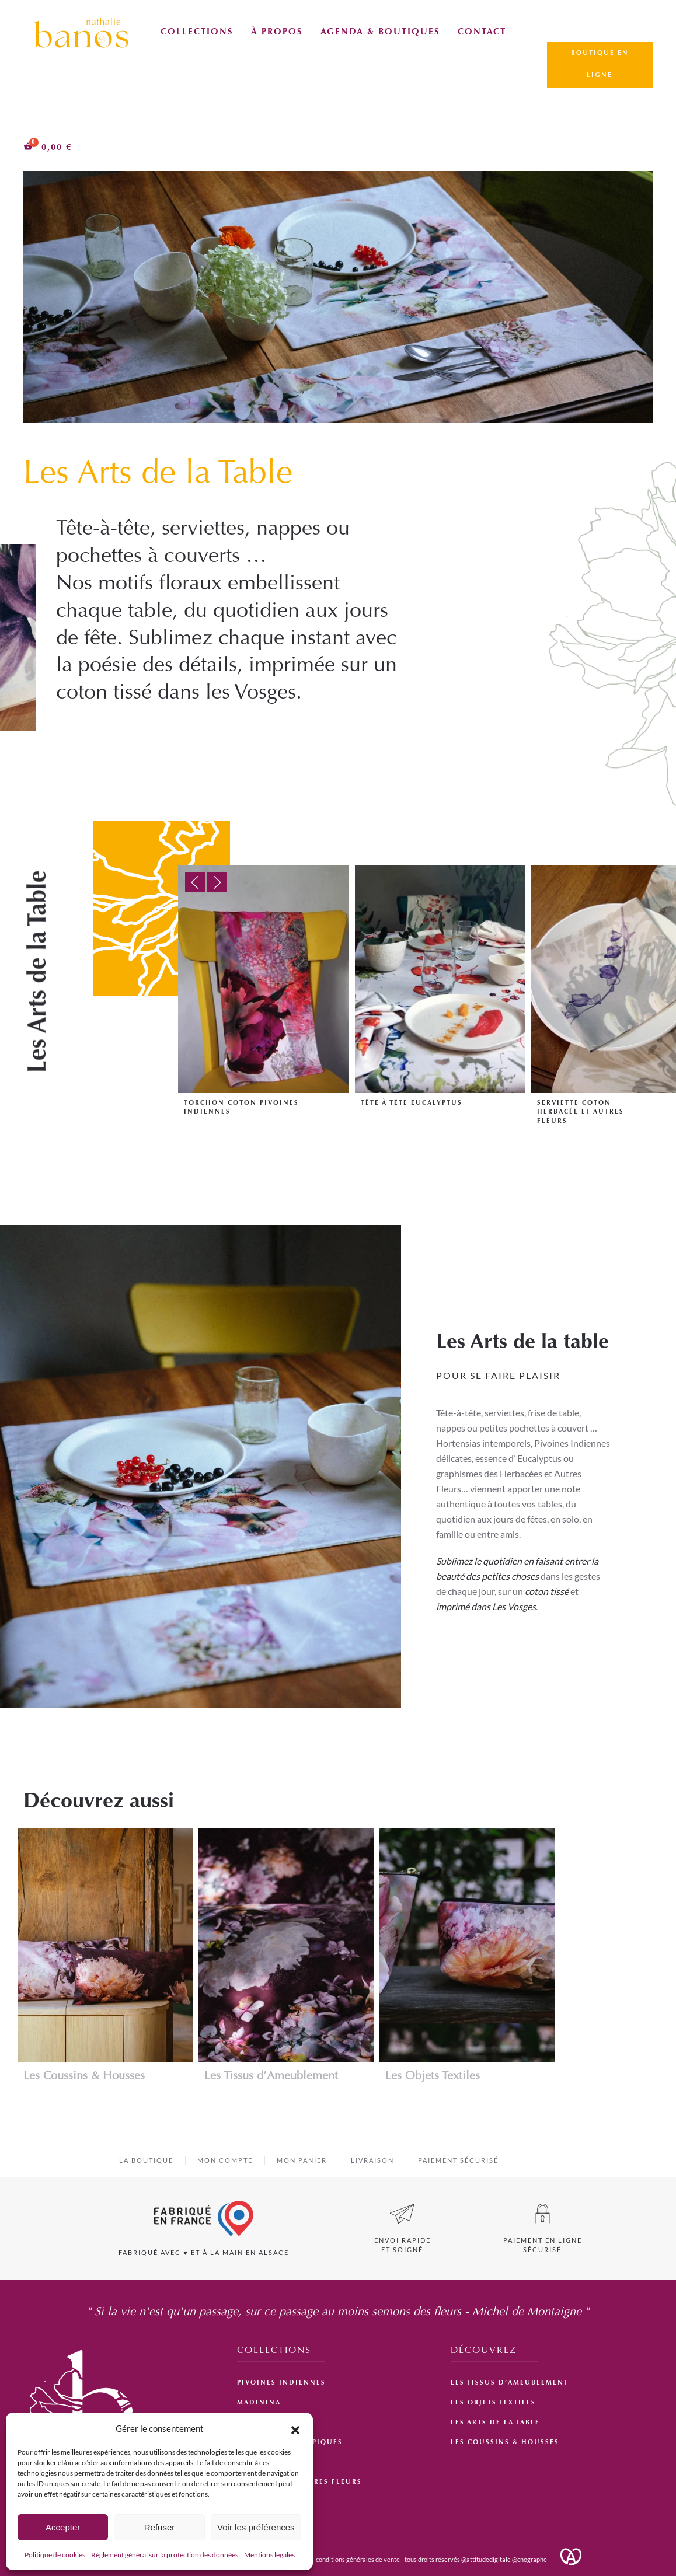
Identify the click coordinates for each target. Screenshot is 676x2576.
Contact (482, 32)
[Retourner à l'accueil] (83, 32)
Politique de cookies (55, 2554)
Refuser (159, 2527)
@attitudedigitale (486, 2559)
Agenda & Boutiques (380, 32)
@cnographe (529, 2559)
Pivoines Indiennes (281, 2383)
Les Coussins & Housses (505, 2442)
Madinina (259, 2403)
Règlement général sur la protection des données (164, 2554)
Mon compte (225, 2160)
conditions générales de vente (358, 2559)
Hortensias (263, 2462)
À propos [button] (277, 32)
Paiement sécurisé (458, 2160)
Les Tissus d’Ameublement (511, 2383)
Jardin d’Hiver (271, 2423)
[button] (295, 2428)
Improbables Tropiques (290, 2442)
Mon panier (302, 2160)
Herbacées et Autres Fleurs (299, 2482)
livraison (372, 2160)
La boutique (146, 2160)
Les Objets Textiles (493, 2403)
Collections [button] (197, 32)
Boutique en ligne (600, 64)
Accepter (63, 2527)
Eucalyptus (262, 2502)
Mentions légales (269, 2554)
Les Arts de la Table (495, 2423)
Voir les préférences (256, 2527)
